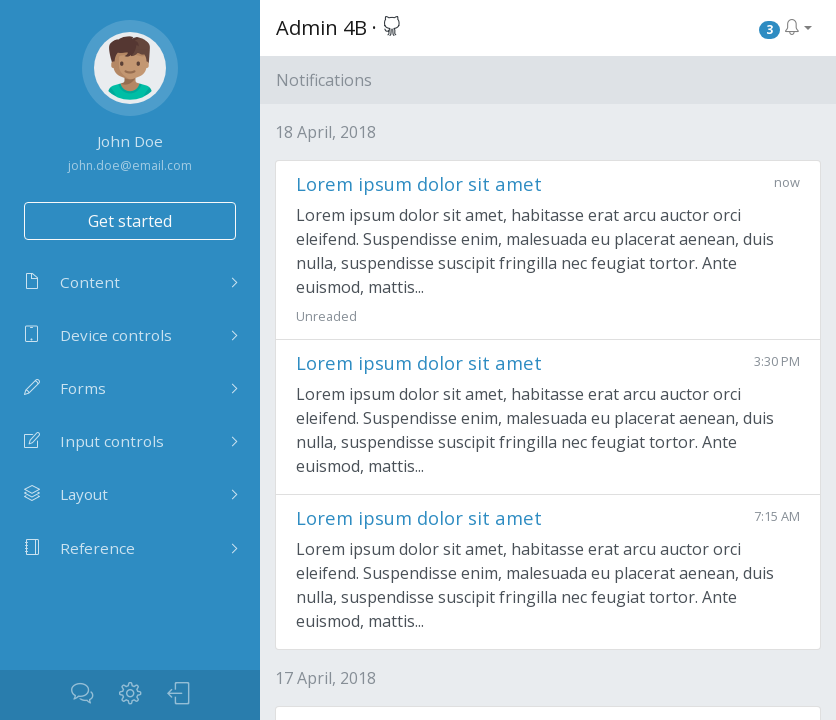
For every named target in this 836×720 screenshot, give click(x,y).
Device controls (98, 335)
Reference (79, 548)
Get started (130, 221)
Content (72, 282)
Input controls (94, 441)
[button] (785, 28)
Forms (65, 388)
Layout (66, 494)
